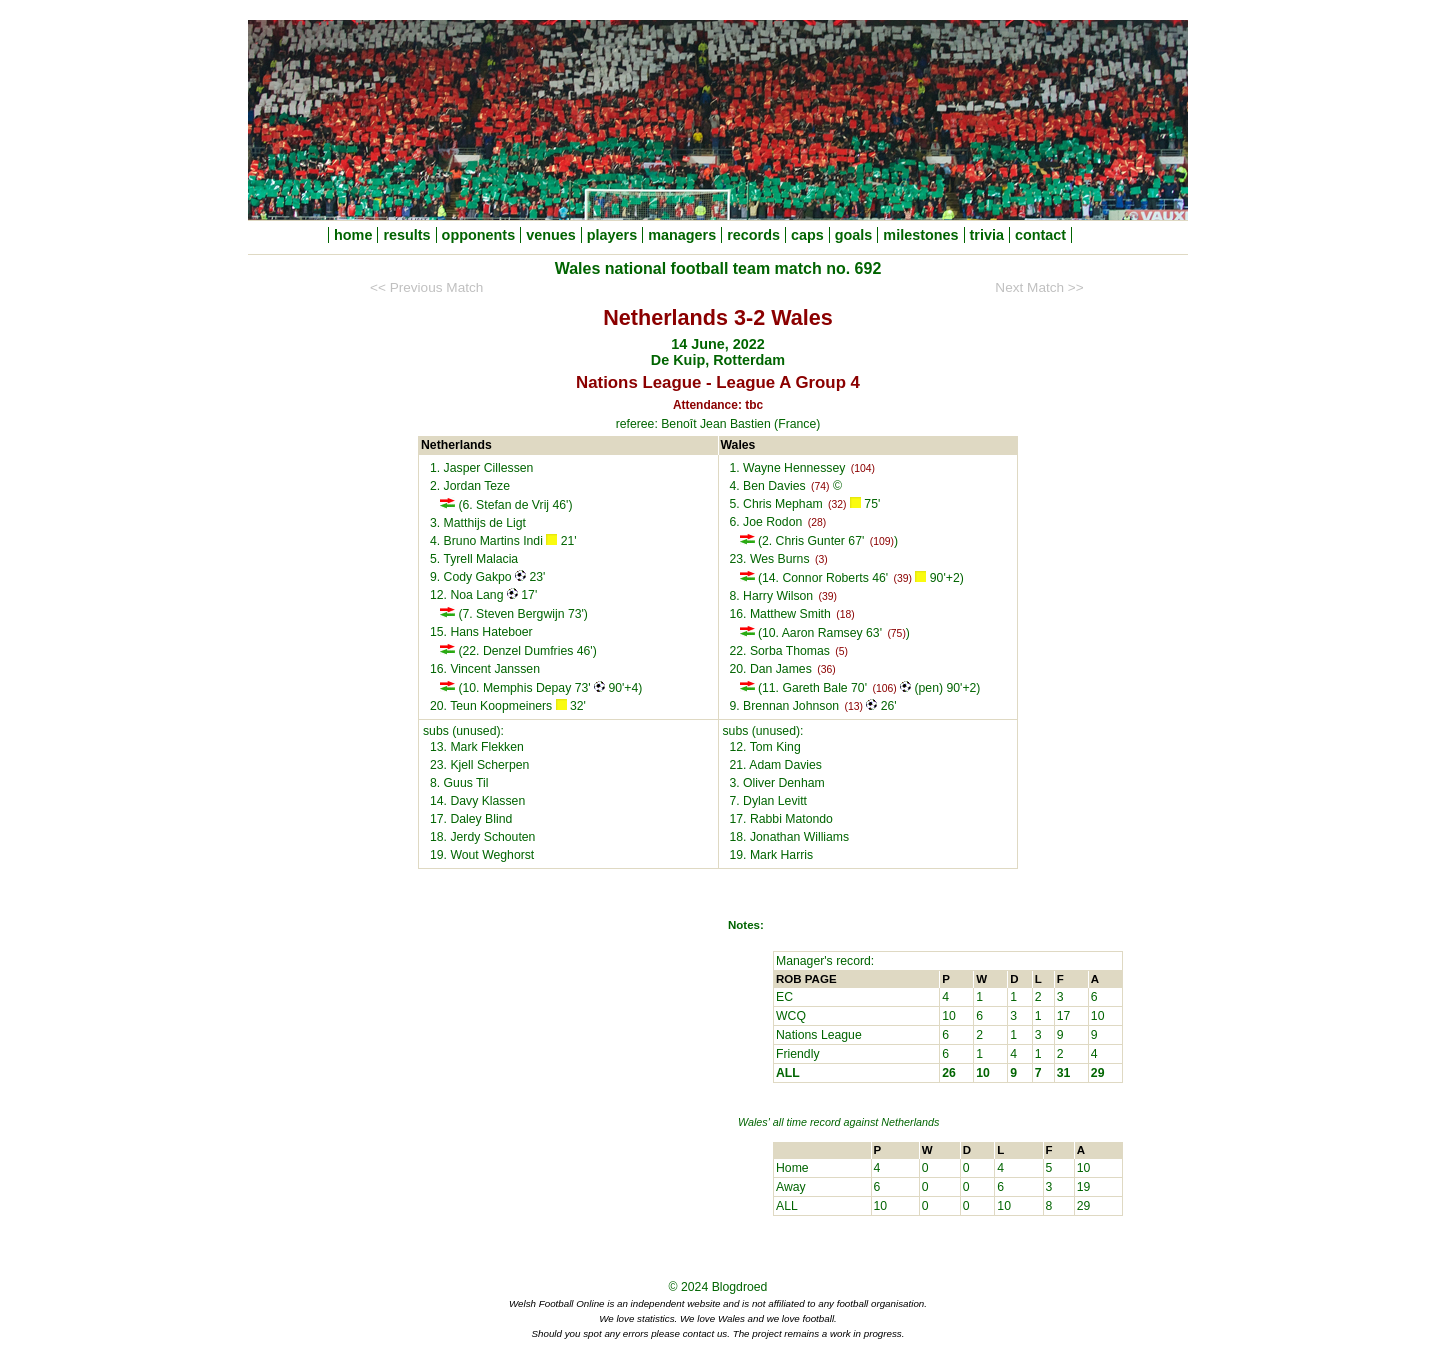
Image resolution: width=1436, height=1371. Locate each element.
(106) (884, 688)
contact (1040, 235)
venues (551, 235)
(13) (853, 706)
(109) (882, 541)
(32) (837, 504)
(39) (903, 578)
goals (854, 235)
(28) (817, 522)
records (753, 235)
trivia (987, 235)
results (406, 235)
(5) (841, 651)
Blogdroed (740, 1287)
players (612, 235)
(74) (820, 486)
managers (682, 235)
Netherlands (910, 1122)
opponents (479, 235)
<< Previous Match (426, 287)
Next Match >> (1039, 287)
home (353, 235)
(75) (896, 633)
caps (807, 235)
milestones (920, 235)
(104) (863, 468)
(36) (826, 669)
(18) (845, 614)
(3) (821, 559)
